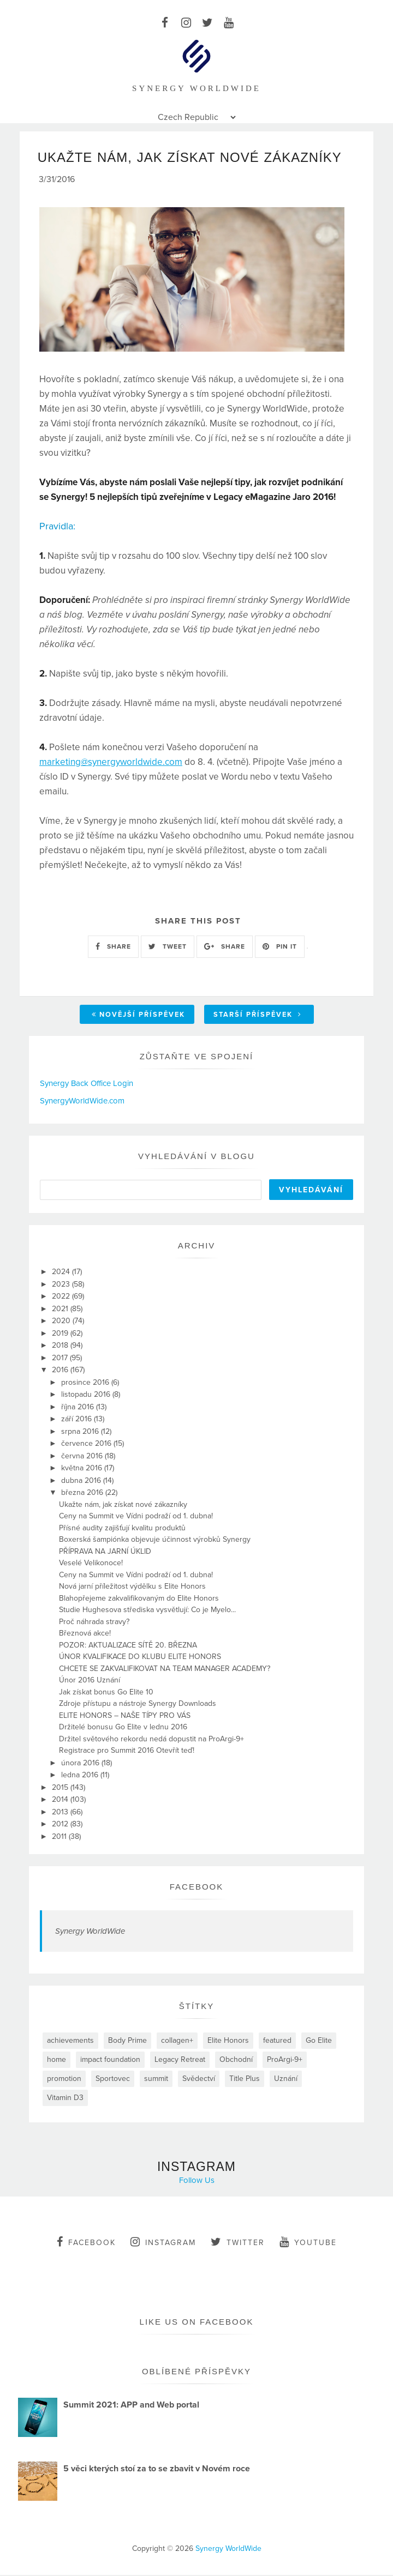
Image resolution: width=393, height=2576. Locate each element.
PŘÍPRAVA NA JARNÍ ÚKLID (105, 1552)
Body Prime (127, 2041)
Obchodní (236, 2060)
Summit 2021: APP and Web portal (131, 2405)
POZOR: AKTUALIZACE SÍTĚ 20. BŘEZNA (128, 1646)
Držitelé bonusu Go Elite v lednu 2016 (123, 1728)
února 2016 (81, 1764)
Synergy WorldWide (90, 1932)
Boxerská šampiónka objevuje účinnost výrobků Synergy (155, 1540)
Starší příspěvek (257, 1015)
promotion (64, 2079)
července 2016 (87, 1444)
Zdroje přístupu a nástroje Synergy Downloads (137, 1704)
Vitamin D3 (65, 2098)
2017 (61, 1359)
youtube (308, 2242)
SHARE (113, 947)
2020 (62, 1321)
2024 (62, 1272)
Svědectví (198, 2079)
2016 (61, 1371)
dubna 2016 (82, 1481)
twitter (238, 2242)
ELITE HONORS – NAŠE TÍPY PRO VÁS (124, 1716)
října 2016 (78, 1408)
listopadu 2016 (86, 1395)
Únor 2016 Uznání (89, 1681)
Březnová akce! (85, 1634)
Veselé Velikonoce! (91, 1563)
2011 (60, 1837)
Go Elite (319, 2041)
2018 (61, 1346)
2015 (61, 1788)
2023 (62, 1285)
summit (156, 2079)
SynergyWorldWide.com (82, 1102)
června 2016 (83, 1457)
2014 (61, 1800)
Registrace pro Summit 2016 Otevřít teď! (126, 1751)
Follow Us (197, 2181)
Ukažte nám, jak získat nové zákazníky (123, 1505)
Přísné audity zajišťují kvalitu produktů (122, 1529)
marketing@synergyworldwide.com (110, 763)
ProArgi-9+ (284, 2060)
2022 (62, 1297)
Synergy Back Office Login (86, 1084)
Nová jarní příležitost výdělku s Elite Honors (132, 1587)
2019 (61, 1334)
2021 (61, 1309)
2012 (61, 1825)
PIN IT (280, 947)
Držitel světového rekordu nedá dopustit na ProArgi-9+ (151, 1740)
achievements (70, 2041)
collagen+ (177, 2041)
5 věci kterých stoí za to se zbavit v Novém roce (156, 2469)
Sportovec (113, 2079)
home (56, 2060)
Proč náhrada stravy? (94, 1622)
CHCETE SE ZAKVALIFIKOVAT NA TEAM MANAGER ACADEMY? (164, 1669)
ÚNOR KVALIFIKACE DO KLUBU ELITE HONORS (140, 1657)
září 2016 (77, 1420)
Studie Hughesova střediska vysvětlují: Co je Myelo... (147, 1610)
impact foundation (110, 2060)
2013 (61, 1813)
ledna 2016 (80, 1776)
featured (277, 2041)
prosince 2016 (86, 1383)
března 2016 (83, 1493)
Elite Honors (228, 2041)
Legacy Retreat (179, 2060)
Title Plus (244, 2079)
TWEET (167, 947)
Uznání (285, 2079)
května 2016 (82, 1469)
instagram (163, 2242)
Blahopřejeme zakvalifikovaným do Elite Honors (139, 1599)
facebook (86, 2242)
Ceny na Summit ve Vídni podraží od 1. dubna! (136, 1517)
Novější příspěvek (138, 1015)
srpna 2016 (81, 1432)
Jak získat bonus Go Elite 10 (106, 1693)
